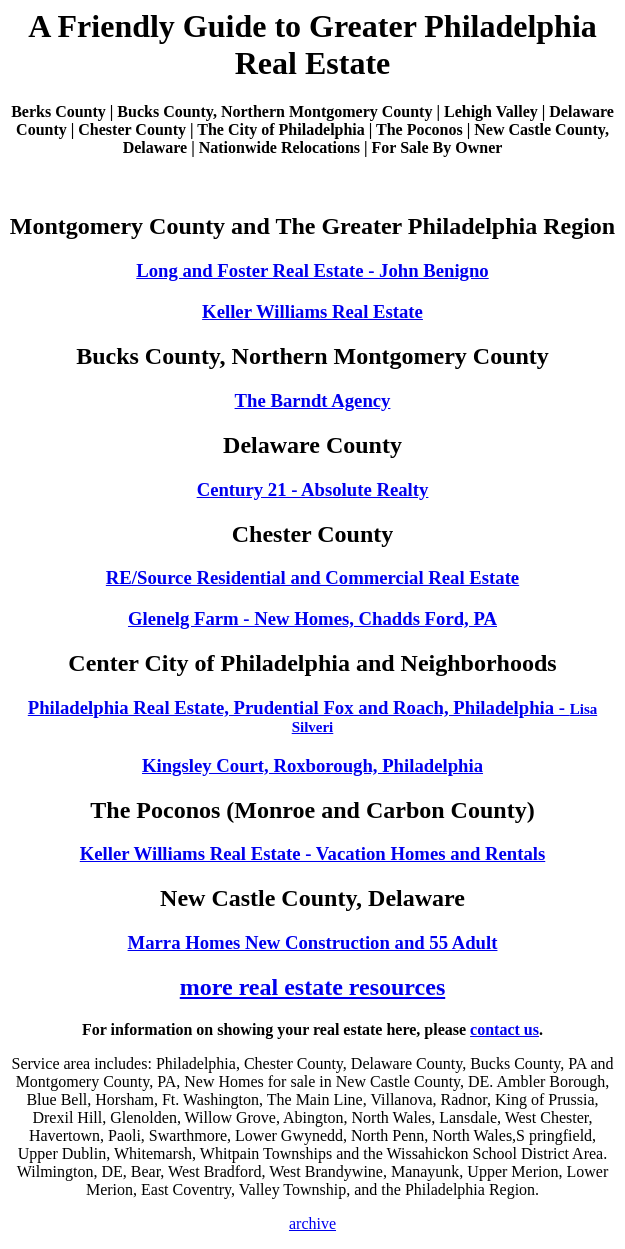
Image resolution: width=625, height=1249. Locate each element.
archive (312, 1223)
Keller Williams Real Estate (312, 311)
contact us (504, 1029)
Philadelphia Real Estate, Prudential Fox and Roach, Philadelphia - (312, 716)
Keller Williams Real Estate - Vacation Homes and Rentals (313, 853)
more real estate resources (312, 987)
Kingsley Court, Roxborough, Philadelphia (312, 765)
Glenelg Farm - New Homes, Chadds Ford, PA (312, 618)
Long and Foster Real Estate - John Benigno (312, 270)
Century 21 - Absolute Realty (313, 489)
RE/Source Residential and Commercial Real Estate (312, 577)
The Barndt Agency (313, 400)
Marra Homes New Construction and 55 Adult (313, 942)
